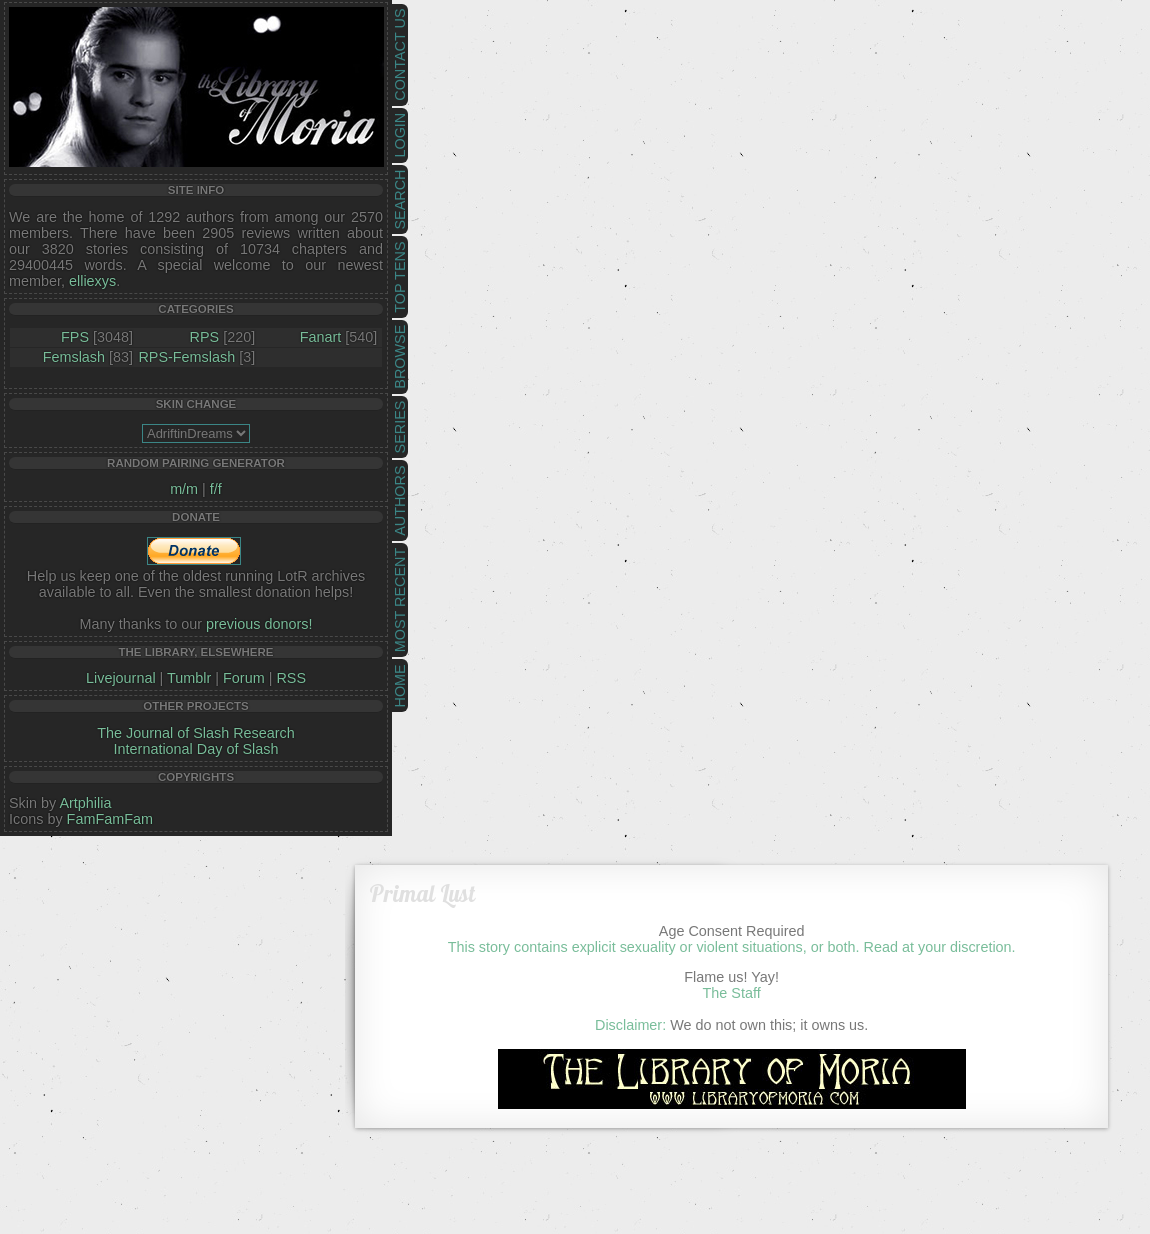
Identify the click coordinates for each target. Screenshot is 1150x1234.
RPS (205, 337)
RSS (291, 678)
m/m (184, 489)
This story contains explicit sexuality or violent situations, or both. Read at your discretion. (732, 947)
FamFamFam (110, 819)
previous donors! (259, 624)
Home (400, 685)
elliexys (92, 281)
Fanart (321, 337)
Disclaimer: (630, 1025)
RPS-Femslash (186, 357)
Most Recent (400, 600)
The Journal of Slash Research (196, 733)
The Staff (732, 993)
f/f (216, 489)
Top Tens (400, 277)
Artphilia (85, 803)
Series (400, 427)
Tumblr (189, 678)
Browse (400, 357)
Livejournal (121, 678)
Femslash (74, 357)
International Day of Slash (196, 749)
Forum (244, 678)
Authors (400, 500)
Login (400, 135)
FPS (75, 337)
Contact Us (400, 55)
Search (400, 200)
